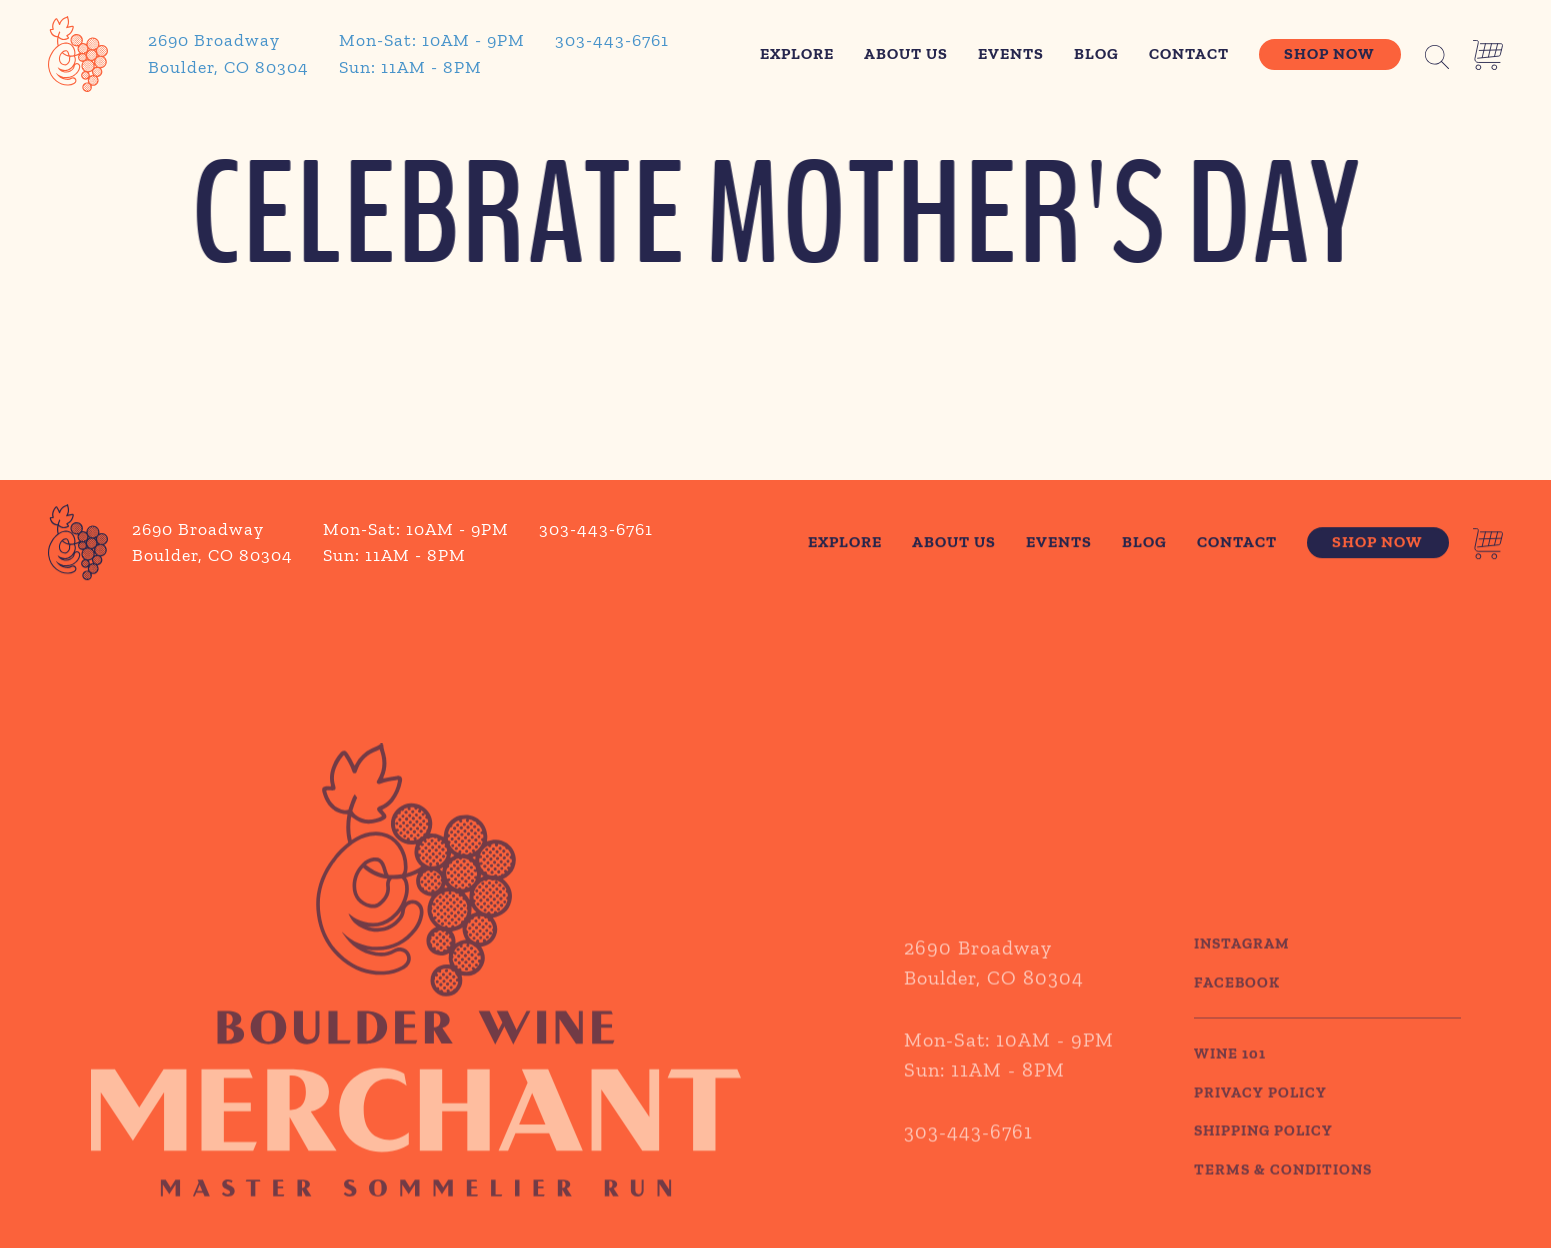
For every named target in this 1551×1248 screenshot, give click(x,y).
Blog (1096, 53)
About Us (906, 53)
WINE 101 (1230, 1084)
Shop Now (1329, 53)
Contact (1189, 53)
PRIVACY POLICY (1260, 1122)
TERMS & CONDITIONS (1283, 1199)
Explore (797, 53)
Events (1011, 53)
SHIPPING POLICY (1263, 1161)
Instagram (1242, 974)
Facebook (1237, 1012)
